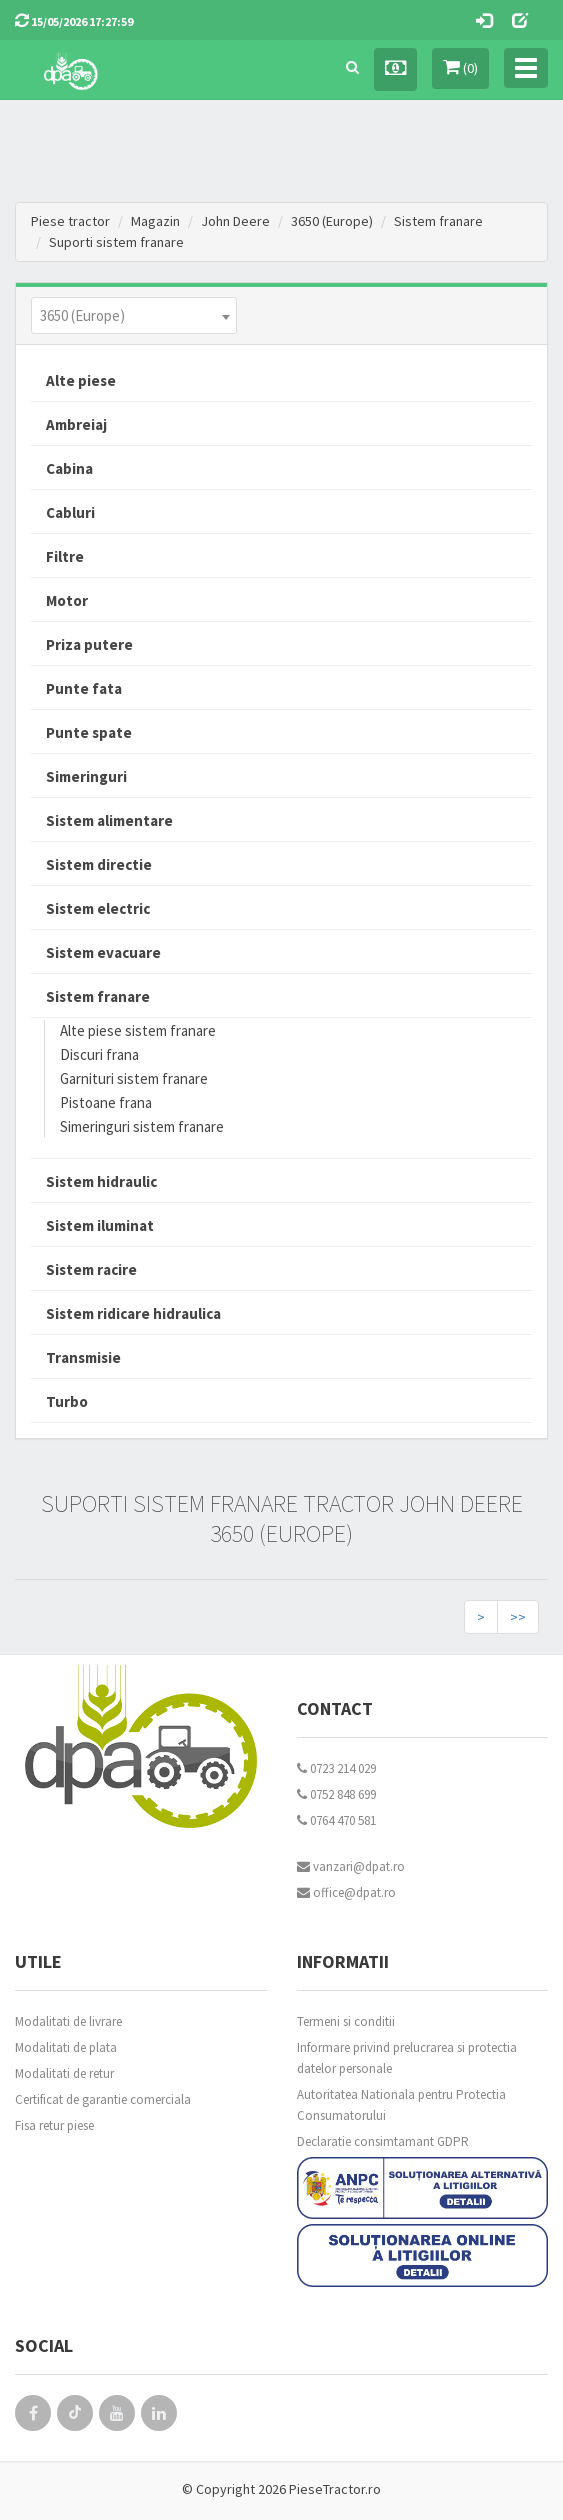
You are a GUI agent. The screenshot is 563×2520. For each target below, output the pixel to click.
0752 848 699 (336, 1794)
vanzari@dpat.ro (351, 1866)
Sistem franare (438, 221)
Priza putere (89, 644)
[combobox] (134, 315)
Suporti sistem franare (116, 242)
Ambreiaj (76, 424)
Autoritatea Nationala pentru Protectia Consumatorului (401, 2105)
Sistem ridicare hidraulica (133, 1313)
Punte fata (84, 688)
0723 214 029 (336, 1768)
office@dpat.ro (346, 1892)
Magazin (155, 221)
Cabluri (70, 512)
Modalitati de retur (64, 2073)
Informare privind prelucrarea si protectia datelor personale (407, 2058)
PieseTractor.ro (335, 2489)
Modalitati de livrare (68, 2021)
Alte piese (81, 380)
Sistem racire (91, 1269)
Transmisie (83, 1357)
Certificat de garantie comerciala (103, 2099)
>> (518, 1617)
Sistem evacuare (103, 952)
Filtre (65, 556)
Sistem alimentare (109, 820)
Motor (67, 600)
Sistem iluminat (100, 1225)
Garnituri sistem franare (134, 1078)
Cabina (69, 468)
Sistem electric (98, 908)
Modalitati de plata (66, 2047)
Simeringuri (86, 776)
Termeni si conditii (346, 2021)
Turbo (67, 1401)
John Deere (235, 221)
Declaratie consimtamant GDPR (383, 2141)
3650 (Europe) (332, 221)
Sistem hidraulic (101, 1181)
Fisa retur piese (54, 2125)
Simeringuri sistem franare (142, 1126)
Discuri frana (99, 1054)
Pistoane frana (106, 1102)
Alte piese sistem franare (138, 1030)
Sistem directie (99, 864)
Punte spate (89, 732)
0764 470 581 (336, 1820)
